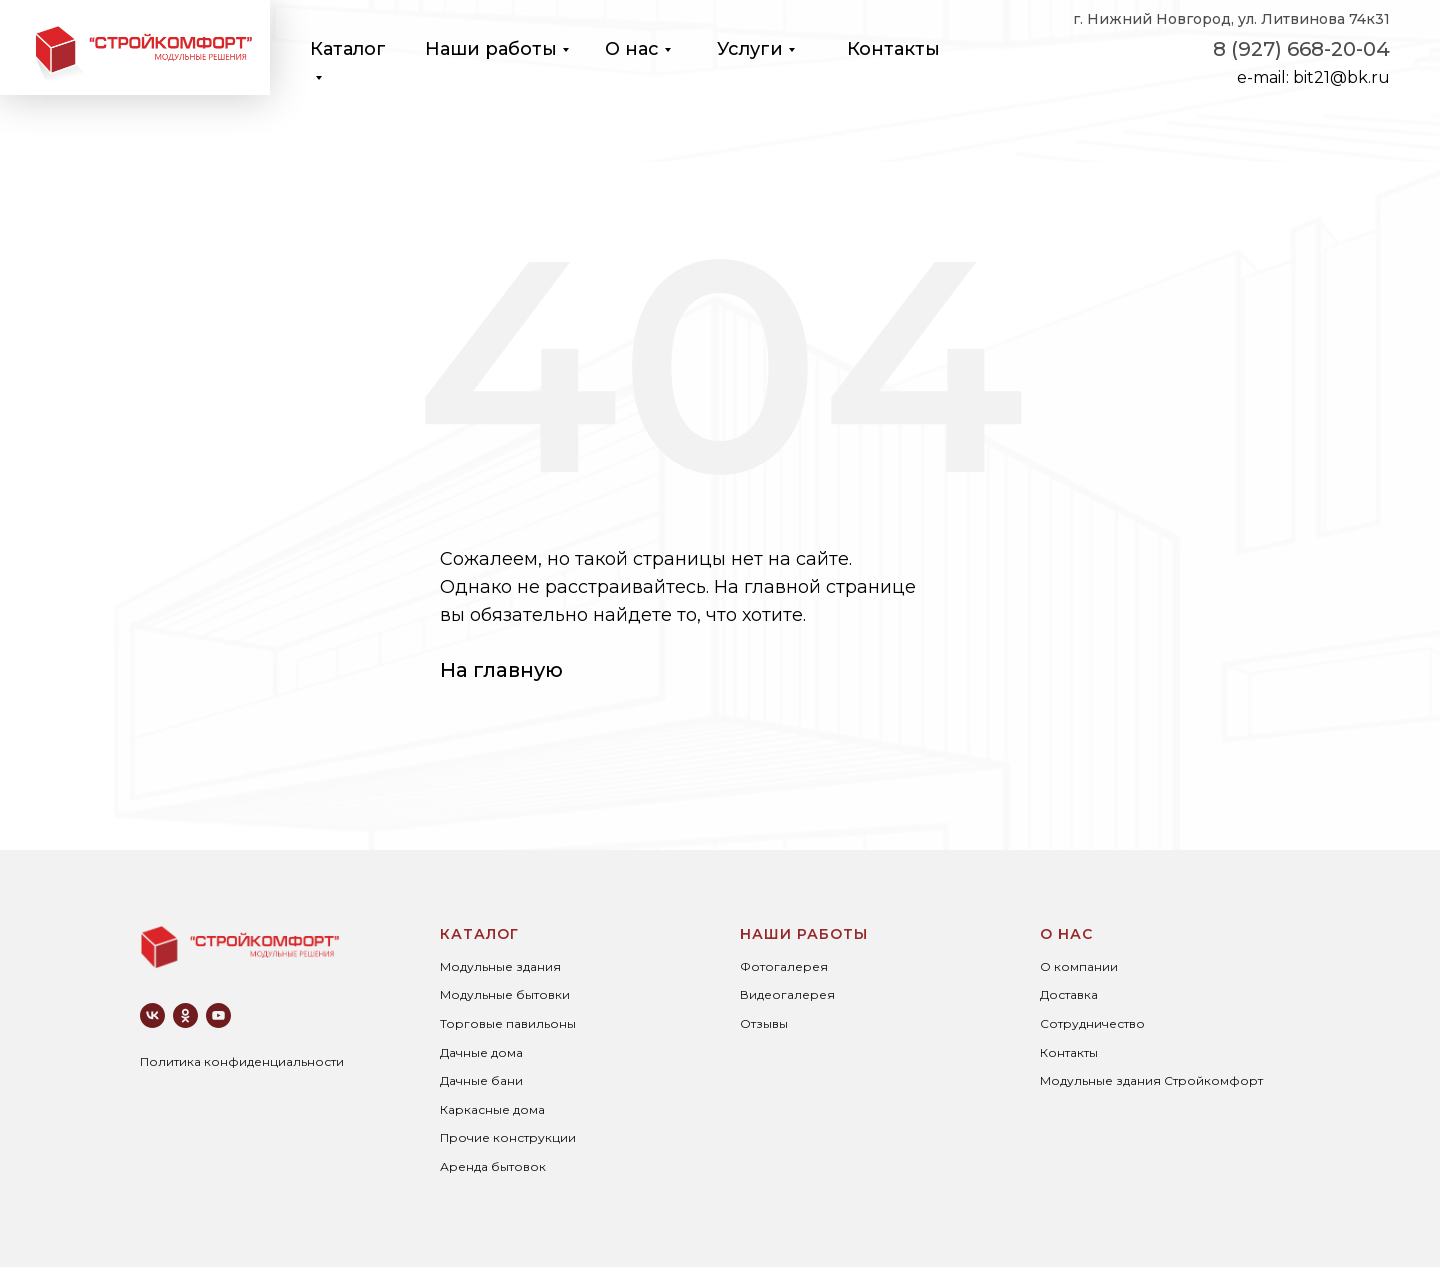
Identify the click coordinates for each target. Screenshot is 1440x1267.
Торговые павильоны (508, 1023)
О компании (1079, 966)
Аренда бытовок (493, 1166)
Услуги (750, 49)
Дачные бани (481, 1080)
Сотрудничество (1092, 1023)
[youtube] (218, 1015)
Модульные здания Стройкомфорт (1151, 1080)
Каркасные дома (492, 1109)
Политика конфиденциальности (242, 1061)
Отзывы (764, 1023)
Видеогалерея (787, 994)
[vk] (152, 1015)
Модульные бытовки (505, 994)
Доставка (1069, 994)
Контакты (893, 49)
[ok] (185, 1015)
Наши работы (491, 49)
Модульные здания (500, 966)
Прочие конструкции (508, 1137)
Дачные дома (481, 1052)
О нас (632, 49)
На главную (501, 670)
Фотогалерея (784, 966)
